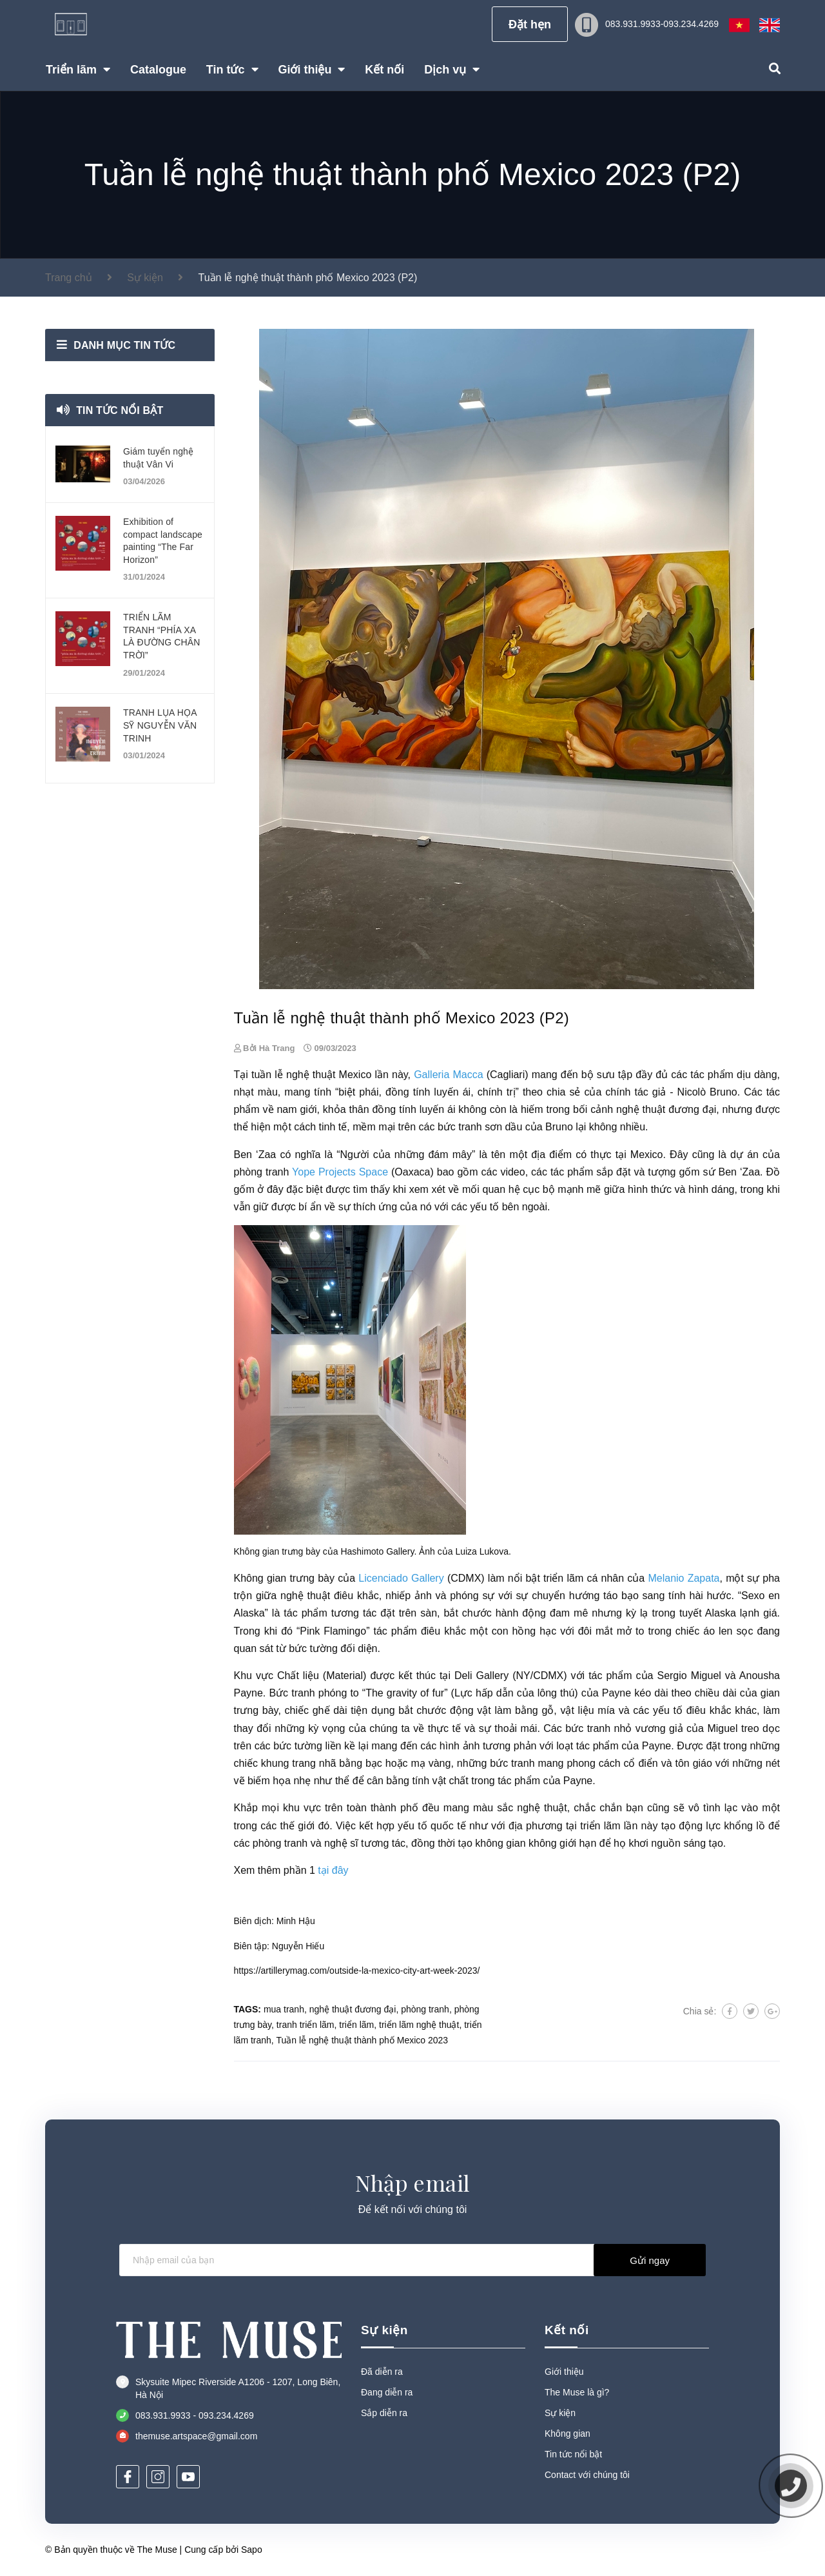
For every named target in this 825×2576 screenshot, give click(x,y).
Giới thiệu (564, 2371)
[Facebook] (127, 2476)
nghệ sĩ (341, 1843)
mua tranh (284, 2009)
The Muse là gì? (577, 2392)
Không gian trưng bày (284, 1578)
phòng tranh (280, 1843)
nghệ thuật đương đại (666, 1109)
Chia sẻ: (700, 2011)
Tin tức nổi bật (119, 410)
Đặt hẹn (530, 24)
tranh (304, 1692)
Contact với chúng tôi (587, 2475)
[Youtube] (188, 2476)
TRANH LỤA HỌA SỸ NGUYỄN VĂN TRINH (160, 725)
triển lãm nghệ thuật (419, 2025)
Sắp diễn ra (384, 2413)
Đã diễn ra (382, 2371)
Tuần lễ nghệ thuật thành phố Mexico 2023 (362, 2040)
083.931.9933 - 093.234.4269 (194, 2415)
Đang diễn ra (386, 2392)
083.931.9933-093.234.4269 (662, 24)
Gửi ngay (650, 2260)
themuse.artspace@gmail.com (196, 2436)
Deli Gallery (481, 1675)
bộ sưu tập (606, 1074)
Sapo (251, 2549)
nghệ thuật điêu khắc (329, 1595)
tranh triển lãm (306, 2025)
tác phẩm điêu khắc (419, 1631)
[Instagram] (158, 2476)
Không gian (567, 2433)
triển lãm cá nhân (583, 1578)
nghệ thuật (542, 1807)
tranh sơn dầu (490, 1126)
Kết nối (567, 2330)
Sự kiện (384, 2330)
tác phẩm (711, 1074)
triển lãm (356, 2025)
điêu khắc (709, 1710)
